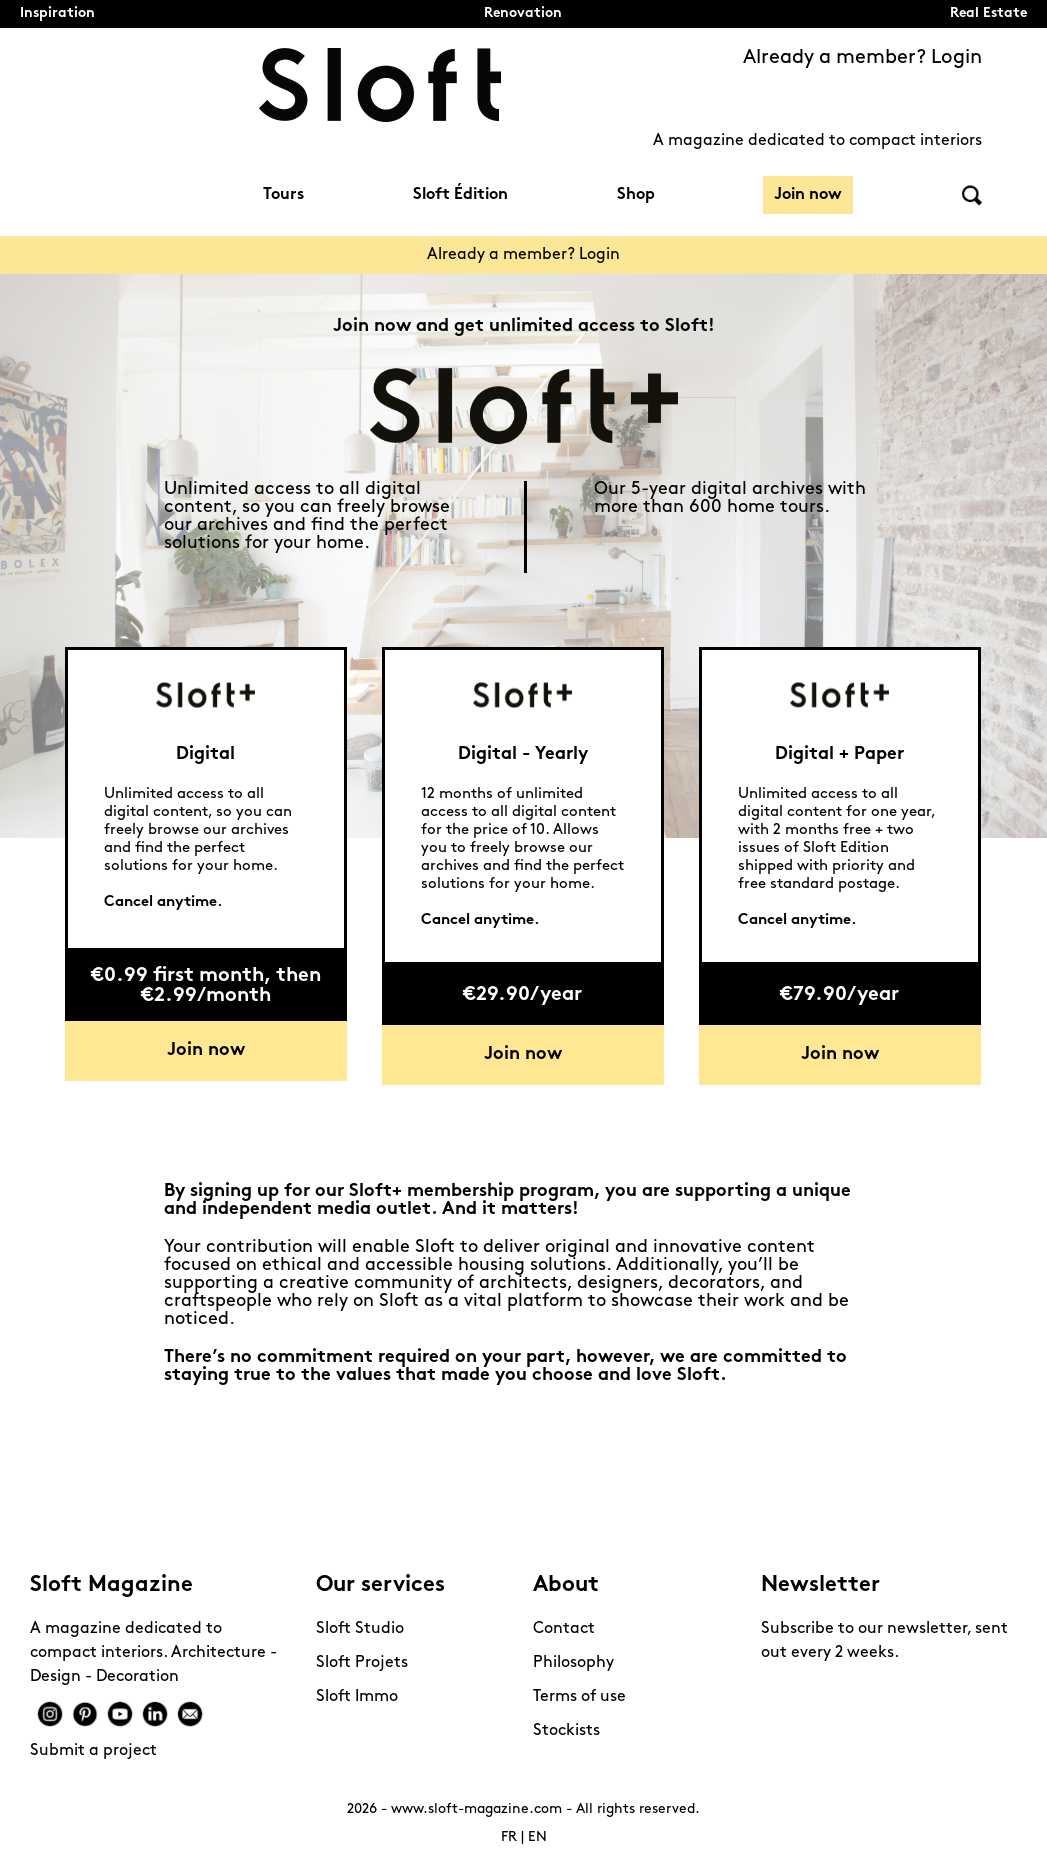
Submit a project (93, 1751)
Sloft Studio (360, 1629)
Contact (564, 1629)
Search (972, 195)
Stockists (566, 1731)
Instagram (50, 1714)
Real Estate (988, 13)
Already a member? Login (862, 58)
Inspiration (57, 13)
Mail (190, 1714)
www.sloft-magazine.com (476, 1809)
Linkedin (155, 1714)
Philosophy (573, 1663)
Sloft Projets (362, 1663)
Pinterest (85, 1714)
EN (537, 1837)
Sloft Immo (357, 1697)
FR (509, 1837)
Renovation (523, 13)
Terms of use (579, 1697)
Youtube (120, 1714)
